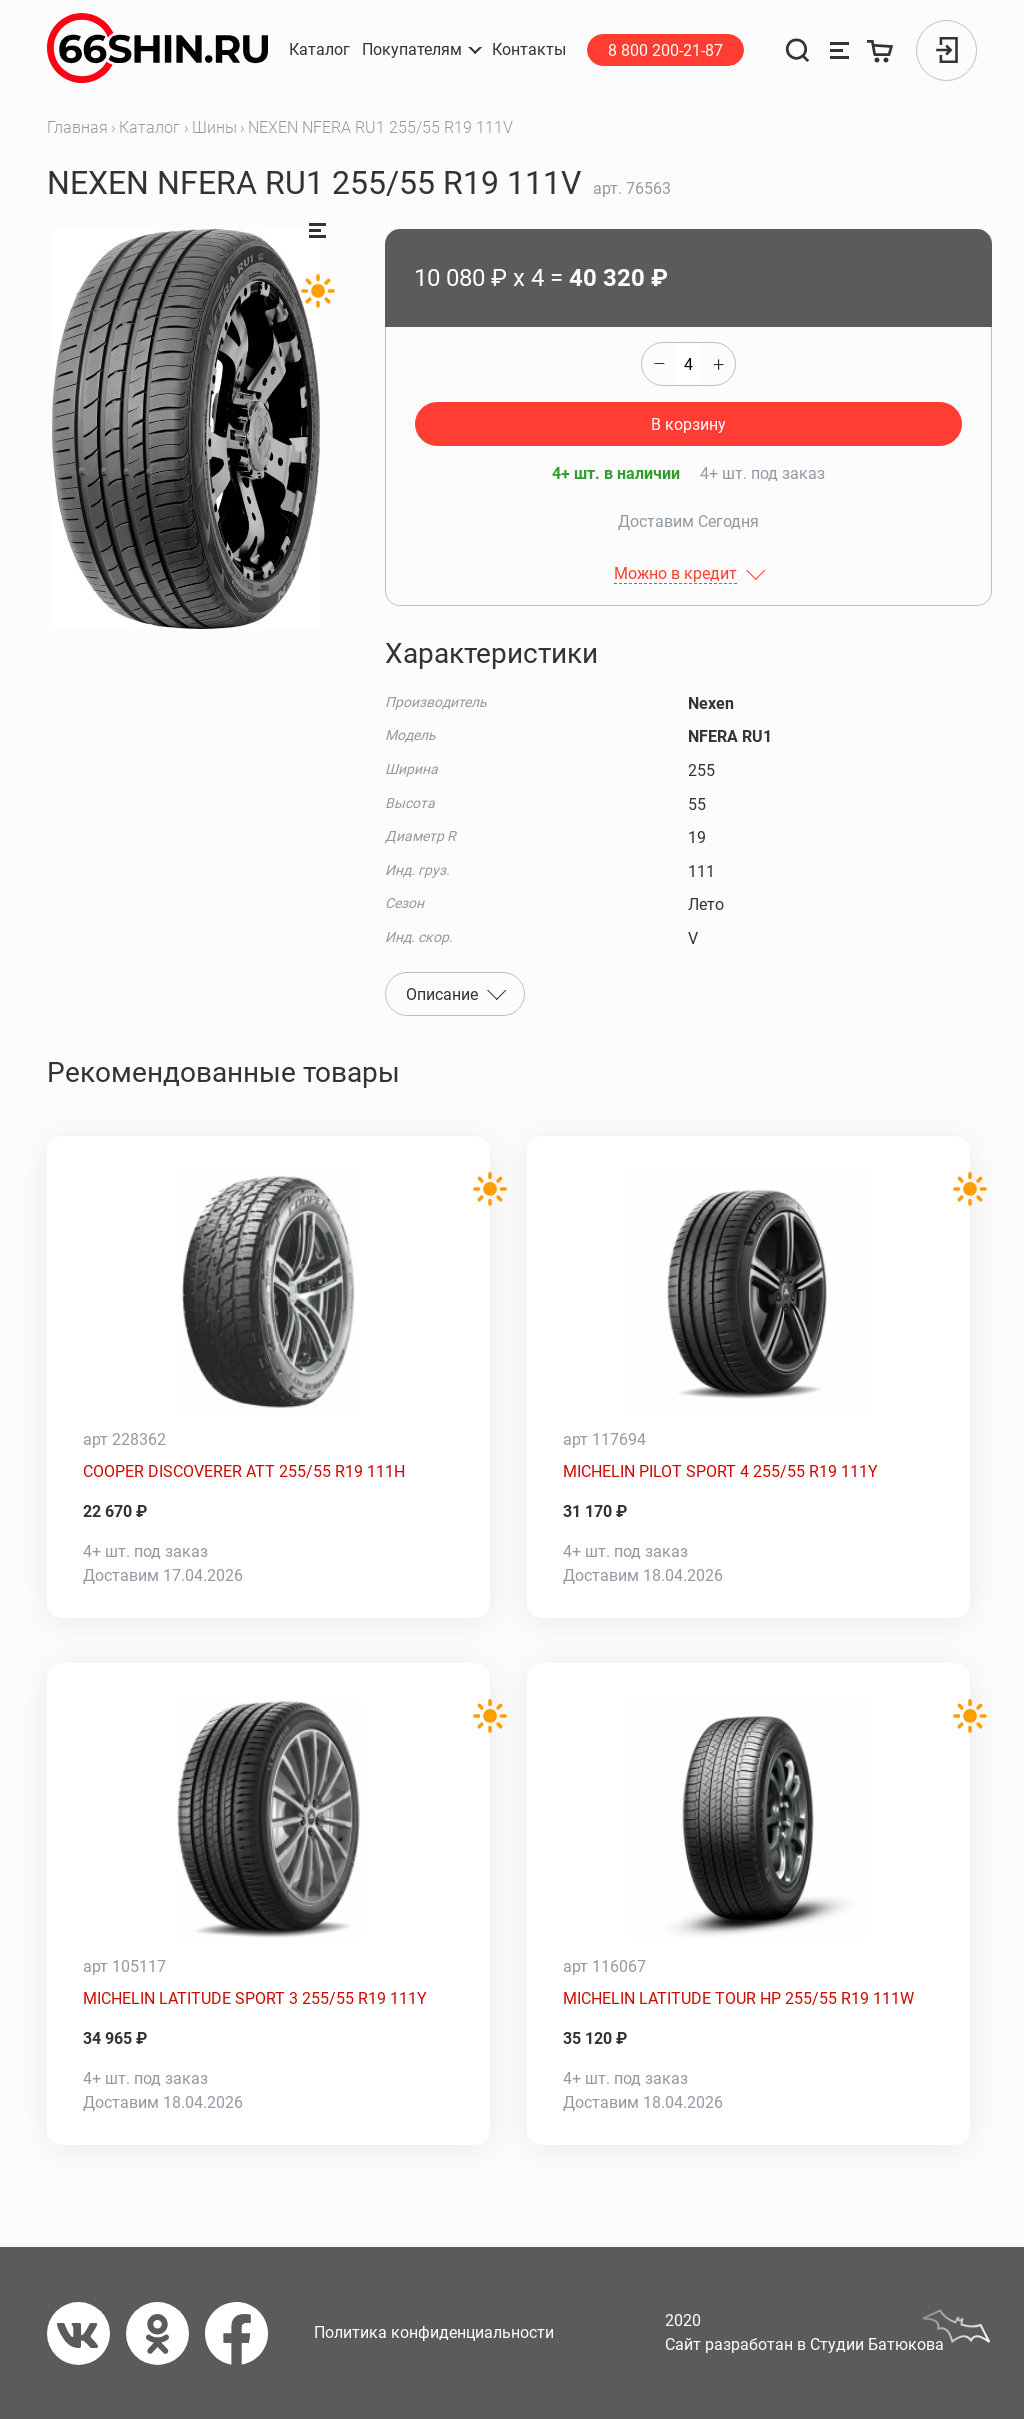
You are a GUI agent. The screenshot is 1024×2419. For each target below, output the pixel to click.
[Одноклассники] (165, 2333)
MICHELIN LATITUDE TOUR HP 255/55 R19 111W (738, 1998)
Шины (214, 127)
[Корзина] (881, 50)
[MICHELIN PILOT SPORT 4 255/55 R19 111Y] (748, 1292)
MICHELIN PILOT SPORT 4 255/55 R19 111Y (720, 1471)
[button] (421, 50)
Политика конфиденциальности (434, 2332)
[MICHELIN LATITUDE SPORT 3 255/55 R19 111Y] (268, 1819)
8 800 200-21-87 (665, 50)
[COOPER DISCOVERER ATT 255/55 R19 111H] (268, 1292)
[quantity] (688, 364)
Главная (77, 127)
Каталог (149, 127)
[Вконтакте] (86, 2333)
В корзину (688, 424)
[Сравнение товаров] (839, 50)
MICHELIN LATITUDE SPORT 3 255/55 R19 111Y (255, 1998)
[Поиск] (797, 50)
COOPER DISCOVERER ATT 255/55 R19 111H (244, 1471)
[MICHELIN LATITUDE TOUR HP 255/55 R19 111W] (748, 1819)
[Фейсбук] (244, 2333)
